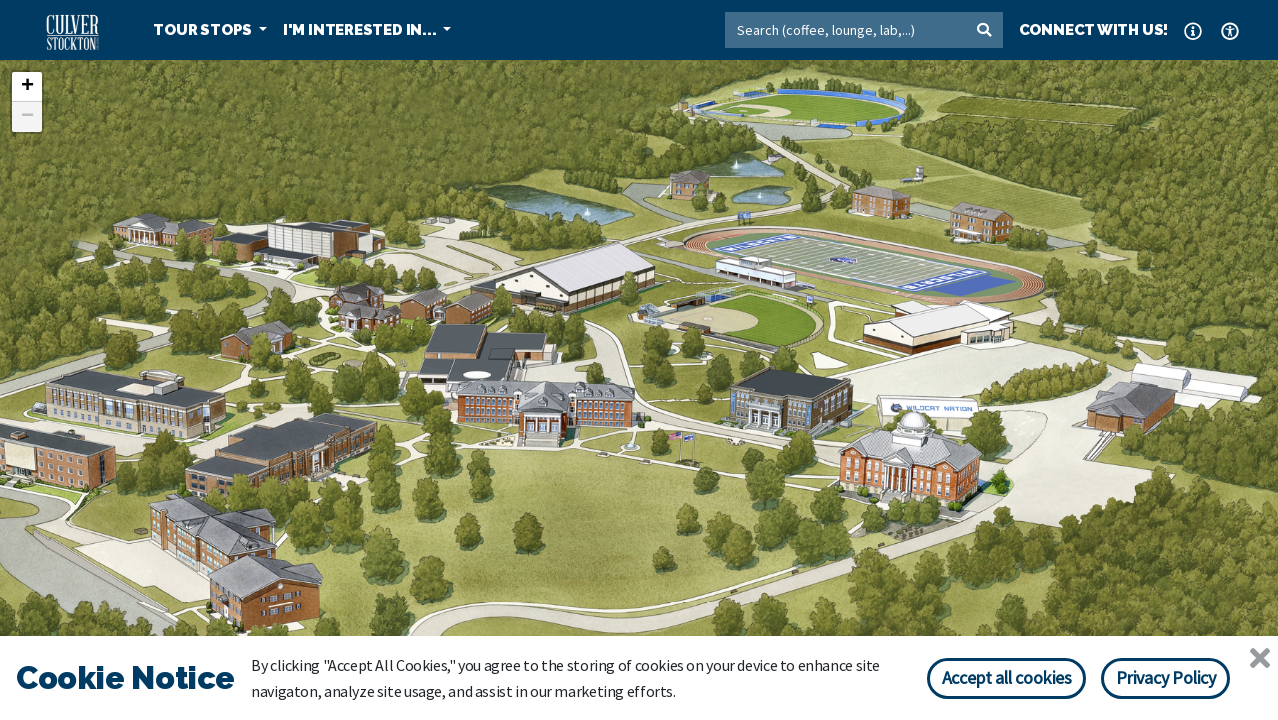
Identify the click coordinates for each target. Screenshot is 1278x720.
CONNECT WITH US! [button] (1094, 30)
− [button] (27, 117)
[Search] (845, 30)
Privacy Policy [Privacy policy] (1166, 677)
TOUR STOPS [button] (204, 30)
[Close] (1260, 658)
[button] (1193, 30)
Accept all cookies (1007, 677)
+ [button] (27, 87)
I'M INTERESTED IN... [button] (361, 30)
